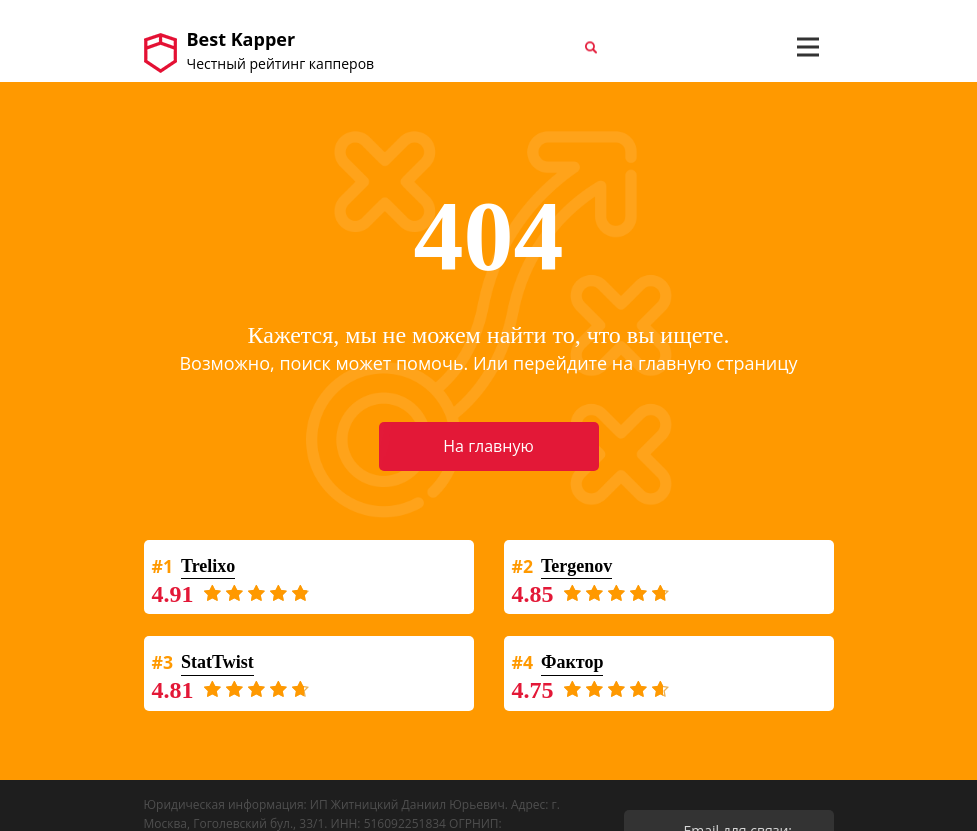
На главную (488, 446)
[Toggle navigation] (807, 47)
